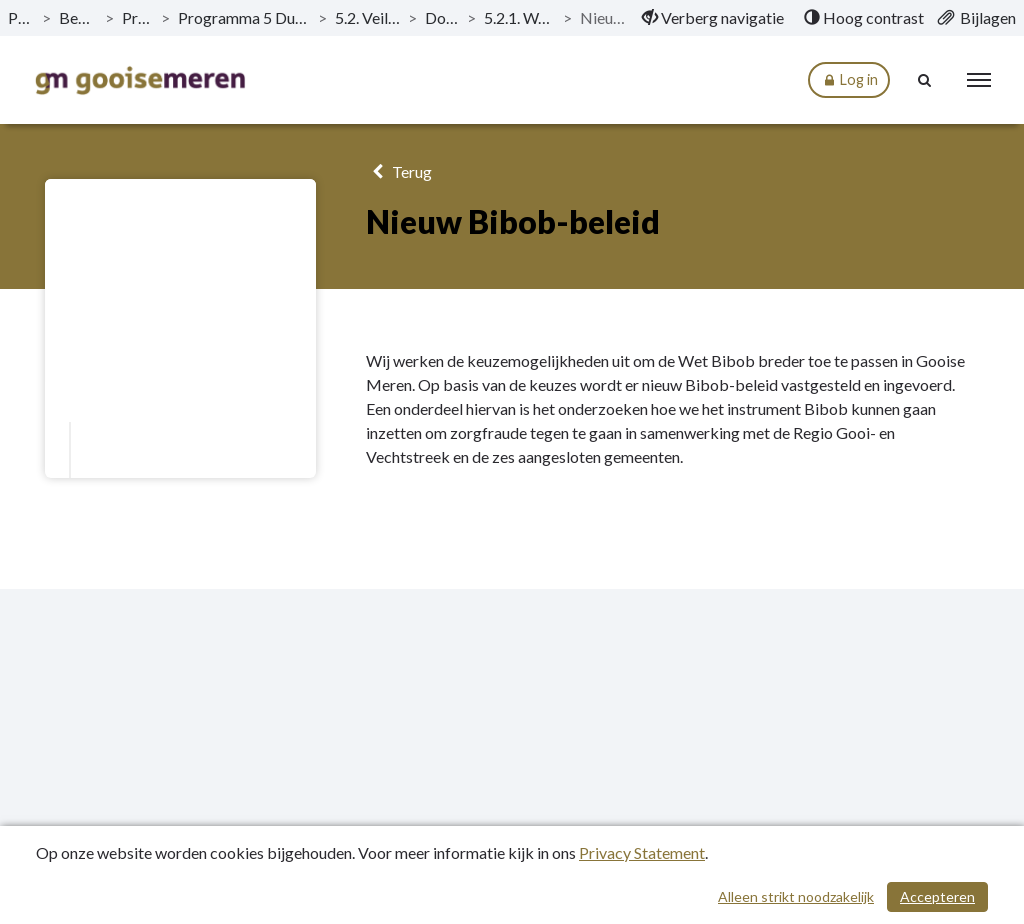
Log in (849, 80)
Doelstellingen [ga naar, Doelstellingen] (442, 17)
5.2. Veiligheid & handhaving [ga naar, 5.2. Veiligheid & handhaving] (367, 17)
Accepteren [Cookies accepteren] (937, 896)
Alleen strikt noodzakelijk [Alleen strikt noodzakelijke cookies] (796, 896)
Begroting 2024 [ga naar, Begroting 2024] (77, 17)
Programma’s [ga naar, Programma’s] (137, 17)
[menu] (979, 80)
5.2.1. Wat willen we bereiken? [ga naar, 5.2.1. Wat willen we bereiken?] (519, 17)
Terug (398, 171)
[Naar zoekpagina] (925, 80)
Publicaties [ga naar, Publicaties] (21, 17)
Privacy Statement (642, 852)
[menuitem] (713, 18)
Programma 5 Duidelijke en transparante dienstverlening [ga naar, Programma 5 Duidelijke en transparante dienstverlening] (244, 17)
